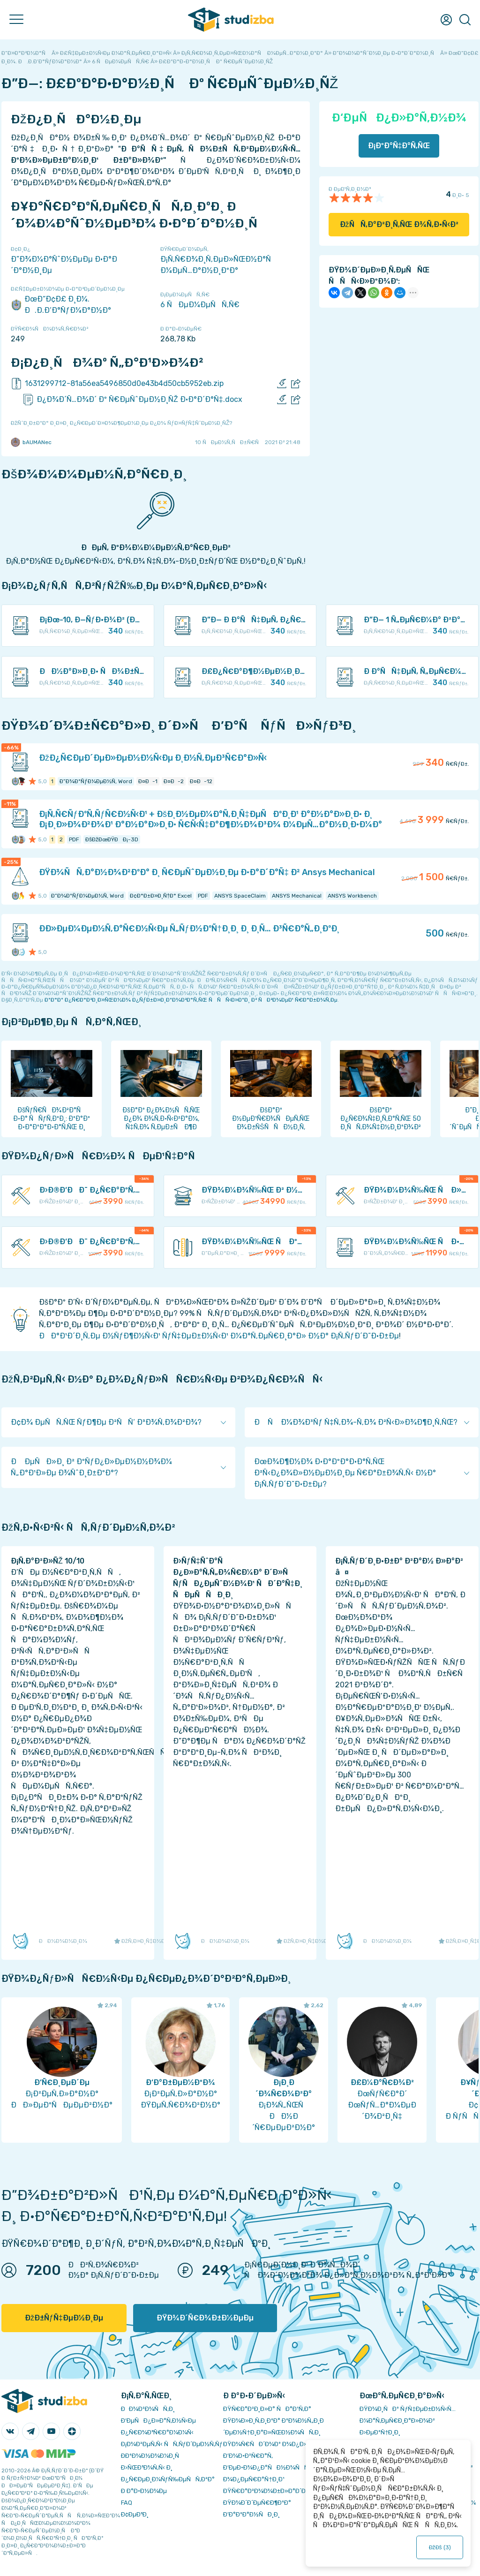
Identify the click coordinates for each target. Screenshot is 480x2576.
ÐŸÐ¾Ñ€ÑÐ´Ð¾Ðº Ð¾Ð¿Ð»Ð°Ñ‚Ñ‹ (275, 2444)
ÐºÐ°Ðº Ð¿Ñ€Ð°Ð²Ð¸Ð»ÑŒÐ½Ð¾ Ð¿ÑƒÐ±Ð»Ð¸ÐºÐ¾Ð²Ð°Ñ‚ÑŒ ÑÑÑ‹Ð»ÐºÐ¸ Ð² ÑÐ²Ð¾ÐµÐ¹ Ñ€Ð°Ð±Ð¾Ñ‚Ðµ (191, 1000)
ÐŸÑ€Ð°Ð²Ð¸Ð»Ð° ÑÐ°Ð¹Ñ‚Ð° (267, 2408)
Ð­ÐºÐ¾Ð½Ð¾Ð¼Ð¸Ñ (152, 2455)
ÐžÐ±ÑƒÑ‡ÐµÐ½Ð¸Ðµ (64, 2317)
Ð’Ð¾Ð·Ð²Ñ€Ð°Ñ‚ (248, 2455)
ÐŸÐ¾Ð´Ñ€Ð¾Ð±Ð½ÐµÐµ (205, 2317)
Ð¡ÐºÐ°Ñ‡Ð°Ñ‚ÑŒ (399, 145)
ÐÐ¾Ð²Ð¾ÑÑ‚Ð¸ (148, 2408)
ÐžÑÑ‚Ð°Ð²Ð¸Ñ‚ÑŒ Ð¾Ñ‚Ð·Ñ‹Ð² (399, 224)
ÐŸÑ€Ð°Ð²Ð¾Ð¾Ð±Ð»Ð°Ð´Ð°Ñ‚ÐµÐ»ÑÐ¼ (285, 2490)
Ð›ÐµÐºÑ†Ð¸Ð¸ (380, 2432)
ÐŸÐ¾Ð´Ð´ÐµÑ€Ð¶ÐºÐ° (257, 2502)
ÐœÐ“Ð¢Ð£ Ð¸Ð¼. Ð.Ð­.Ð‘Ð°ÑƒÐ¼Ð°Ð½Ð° (61, 305)
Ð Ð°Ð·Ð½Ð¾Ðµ (144, 2490)
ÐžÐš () (439, 2547)
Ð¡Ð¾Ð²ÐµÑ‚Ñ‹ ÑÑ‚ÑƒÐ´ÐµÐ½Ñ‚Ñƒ (172, 2444)
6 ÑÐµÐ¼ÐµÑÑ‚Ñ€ (200, 304)
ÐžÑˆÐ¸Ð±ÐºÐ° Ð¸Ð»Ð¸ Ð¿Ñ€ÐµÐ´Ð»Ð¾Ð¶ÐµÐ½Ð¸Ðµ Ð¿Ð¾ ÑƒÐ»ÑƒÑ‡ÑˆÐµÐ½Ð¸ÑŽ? (121, 423)
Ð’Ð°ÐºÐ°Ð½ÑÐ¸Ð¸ (251, 2514)
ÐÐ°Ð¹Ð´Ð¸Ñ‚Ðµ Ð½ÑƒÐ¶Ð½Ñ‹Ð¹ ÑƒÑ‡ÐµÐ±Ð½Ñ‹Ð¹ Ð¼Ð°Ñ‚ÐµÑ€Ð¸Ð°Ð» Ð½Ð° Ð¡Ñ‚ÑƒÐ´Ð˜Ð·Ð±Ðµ (219, 1335)
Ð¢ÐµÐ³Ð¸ (135, 2514)
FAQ (126, 2502)
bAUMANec (31, 442)
